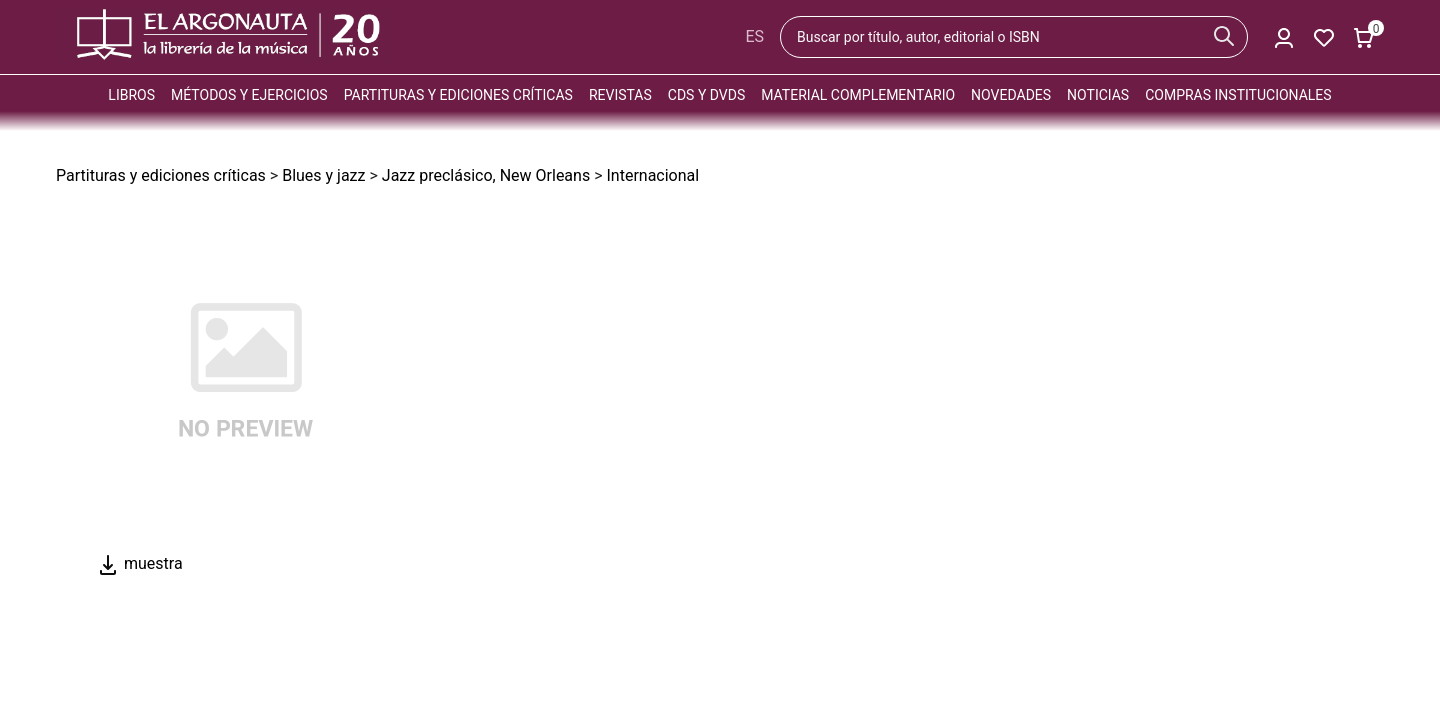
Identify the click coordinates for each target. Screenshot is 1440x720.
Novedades (1011, 95)
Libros (131, 95)
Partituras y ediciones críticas (458, 95)
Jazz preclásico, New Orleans (486, 175)
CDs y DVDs (706, 95)
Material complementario (858, 95)
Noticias (1098, 95)
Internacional (652, 175)
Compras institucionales (1238, 95)
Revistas (620, 95)
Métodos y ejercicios (249, 95)
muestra (139, 563)
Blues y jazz (323, 175)
